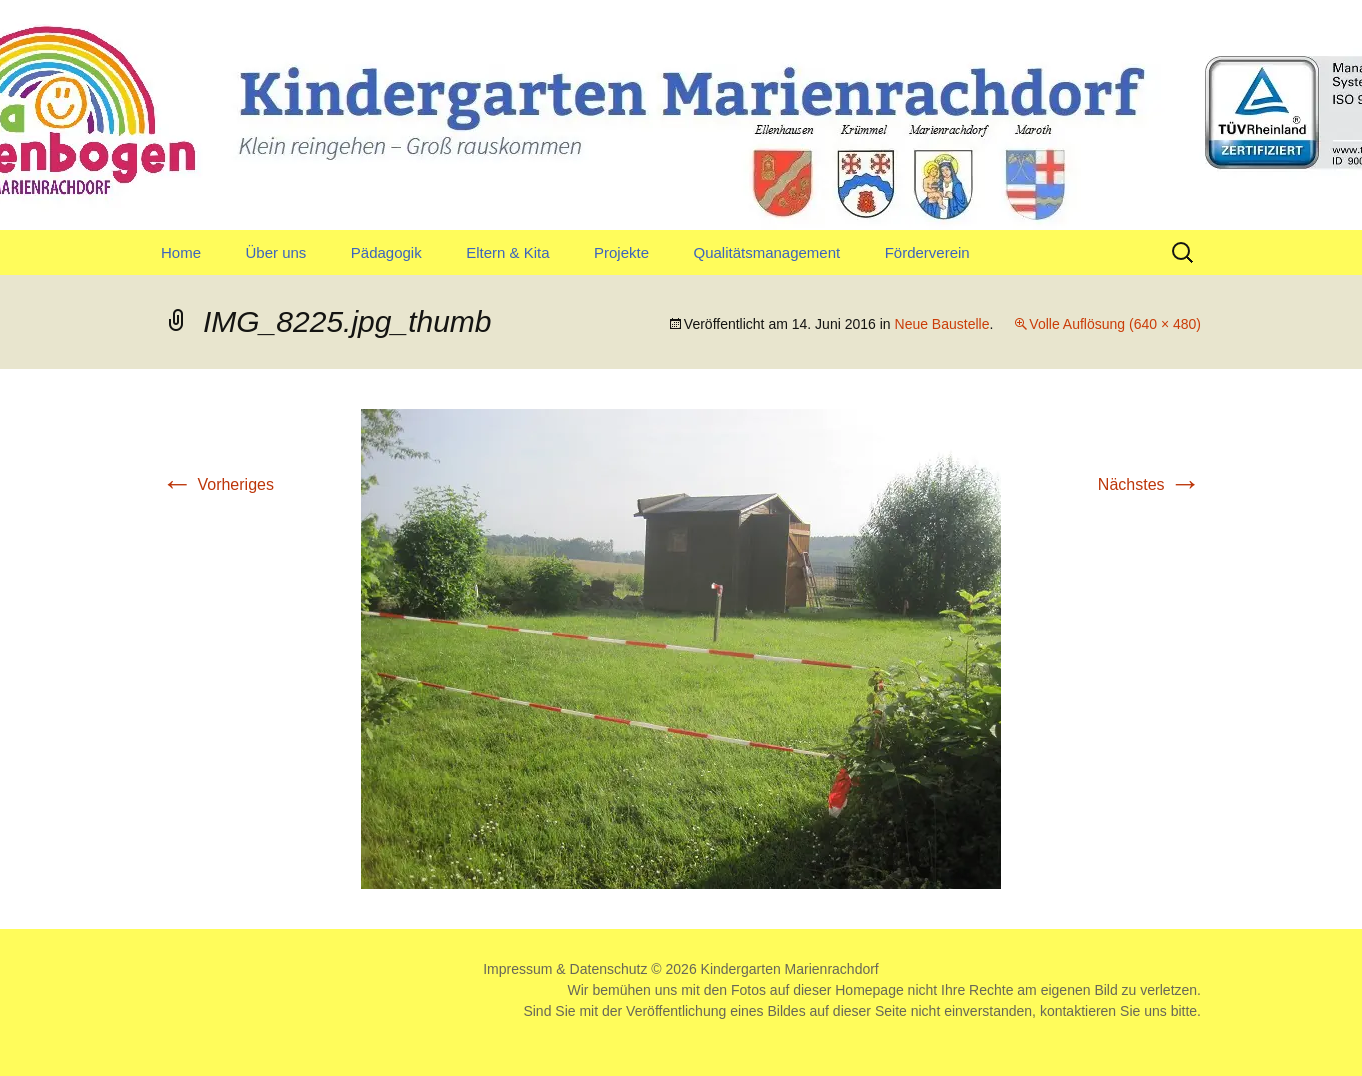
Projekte (621, 252)
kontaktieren (1078, 1011)
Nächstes (1149, 484)
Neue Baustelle (942, 324)
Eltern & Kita (507, 252)
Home (181, 252)
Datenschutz (609, 969)
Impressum (517, 969)
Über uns (275, 252)
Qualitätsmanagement (766, 252)
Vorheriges (217, 484)
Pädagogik (386, 252)
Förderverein (927, 252)
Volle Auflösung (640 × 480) (1115, 324)
